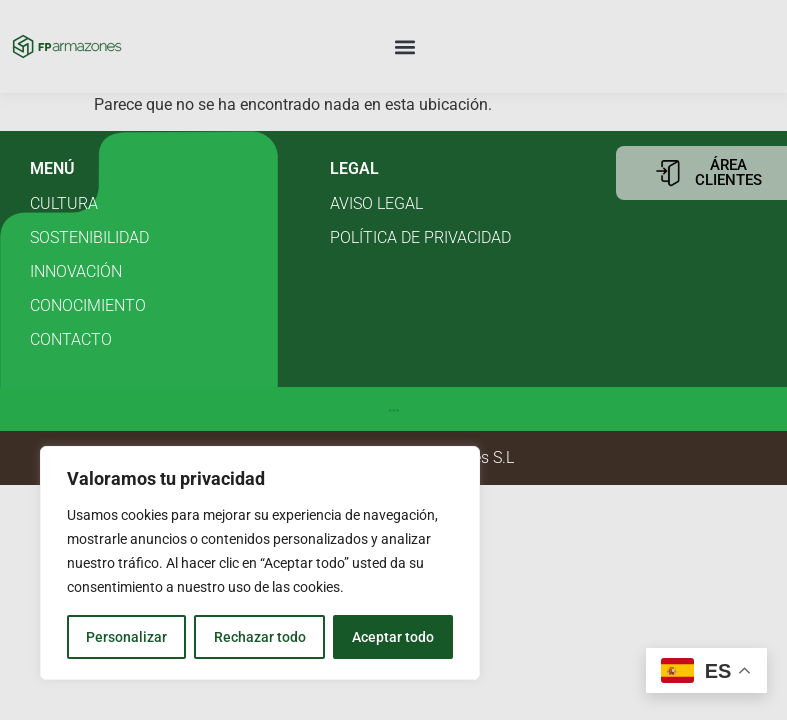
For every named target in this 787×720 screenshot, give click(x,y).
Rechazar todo (259, 637)
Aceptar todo (393, 637)
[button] (405, 46)
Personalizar (126, 637)
